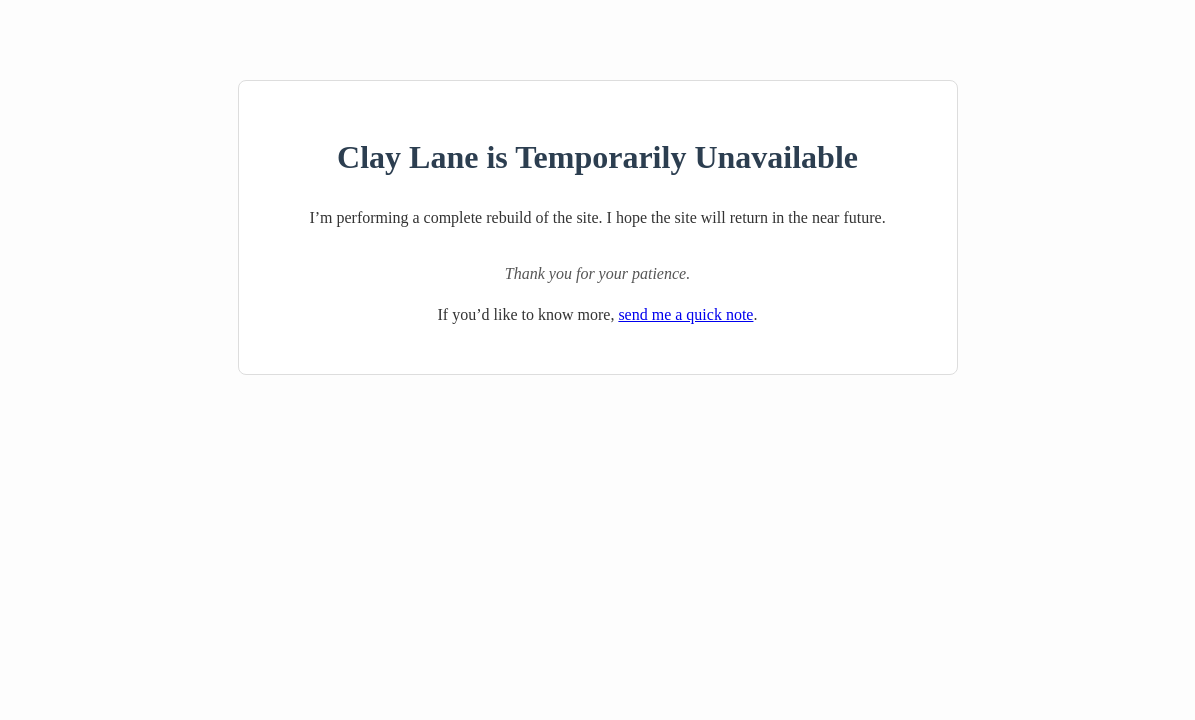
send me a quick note (685, 314)
